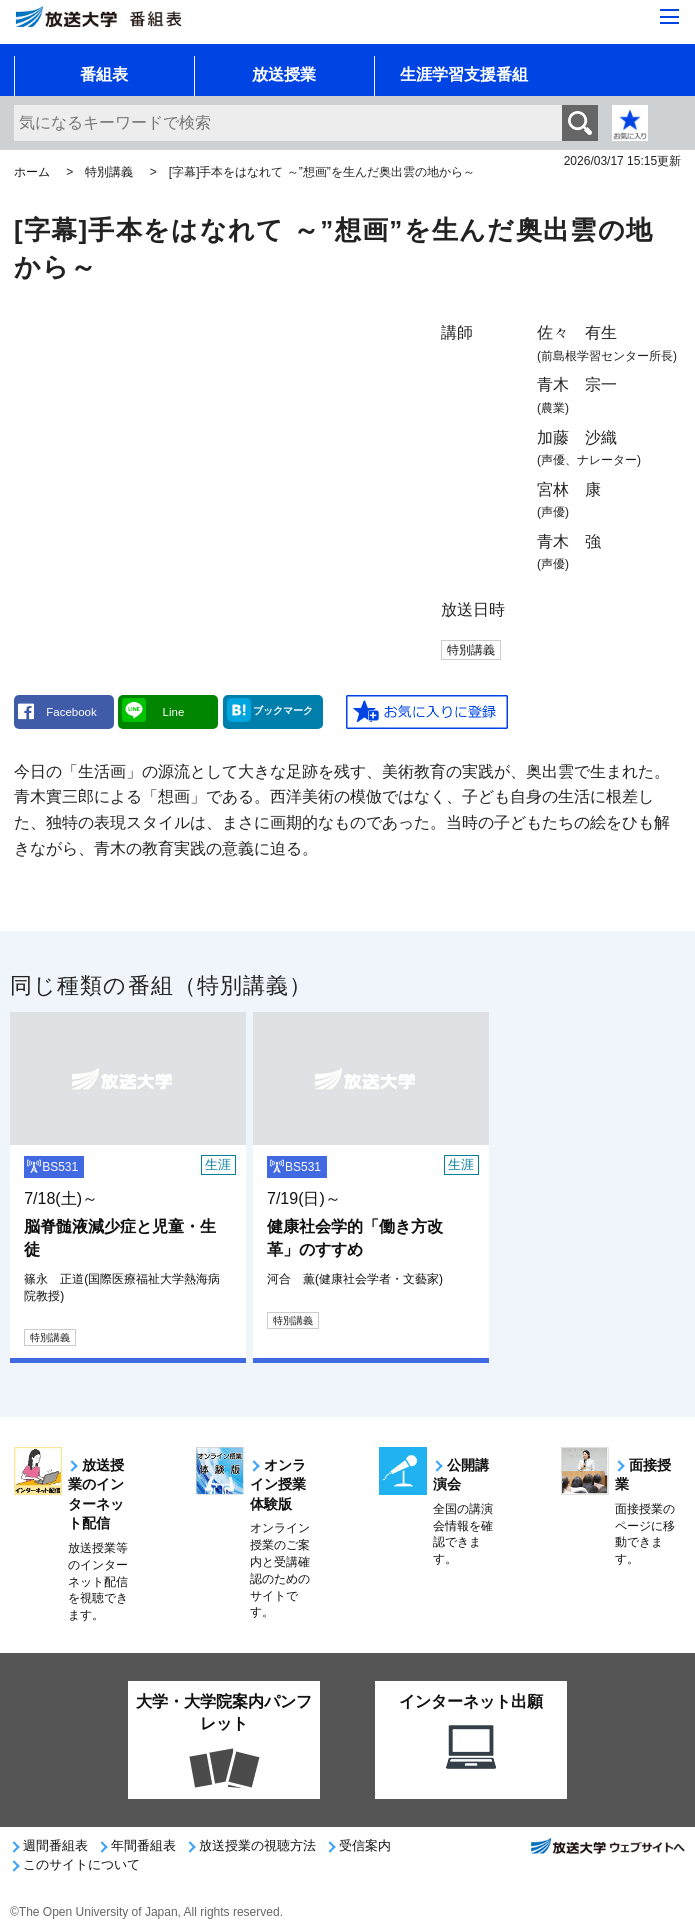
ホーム (32, 172)
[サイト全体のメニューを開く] (669, 18)
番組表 (104, 74)
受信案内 (365, 1845)
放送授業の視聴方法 (257, 1845)
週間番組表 (55, 1845)
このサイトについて (81, 1864)
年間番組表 (143, 1845)
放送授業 (284, 74)
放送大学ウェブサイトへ (607, 1852)
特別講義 (109, 172)
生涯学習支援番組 (464, 74)
